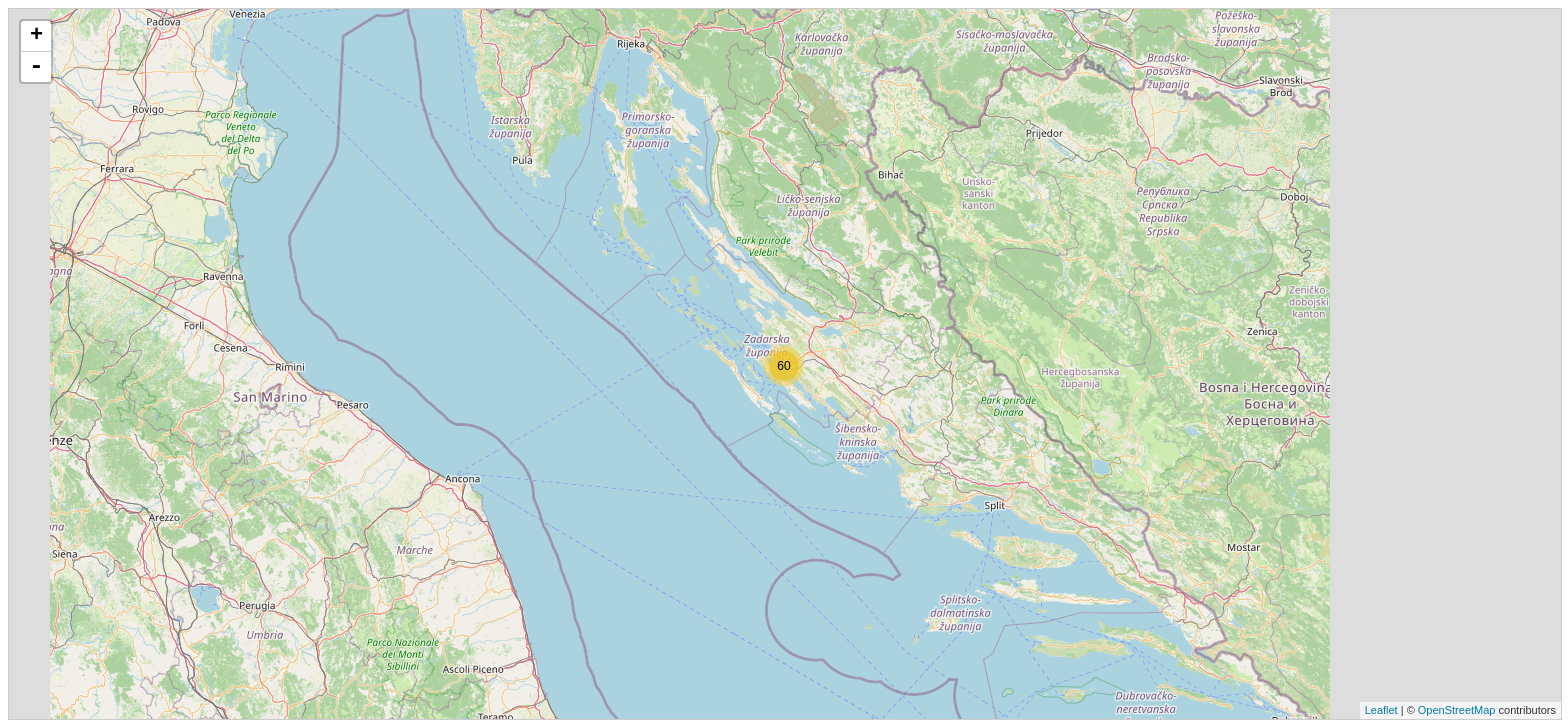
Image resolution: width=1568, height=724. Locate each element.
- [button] (36, 67)
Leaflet (1381, 710)
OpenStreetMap (1457, 710)
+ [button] (36, 36)
